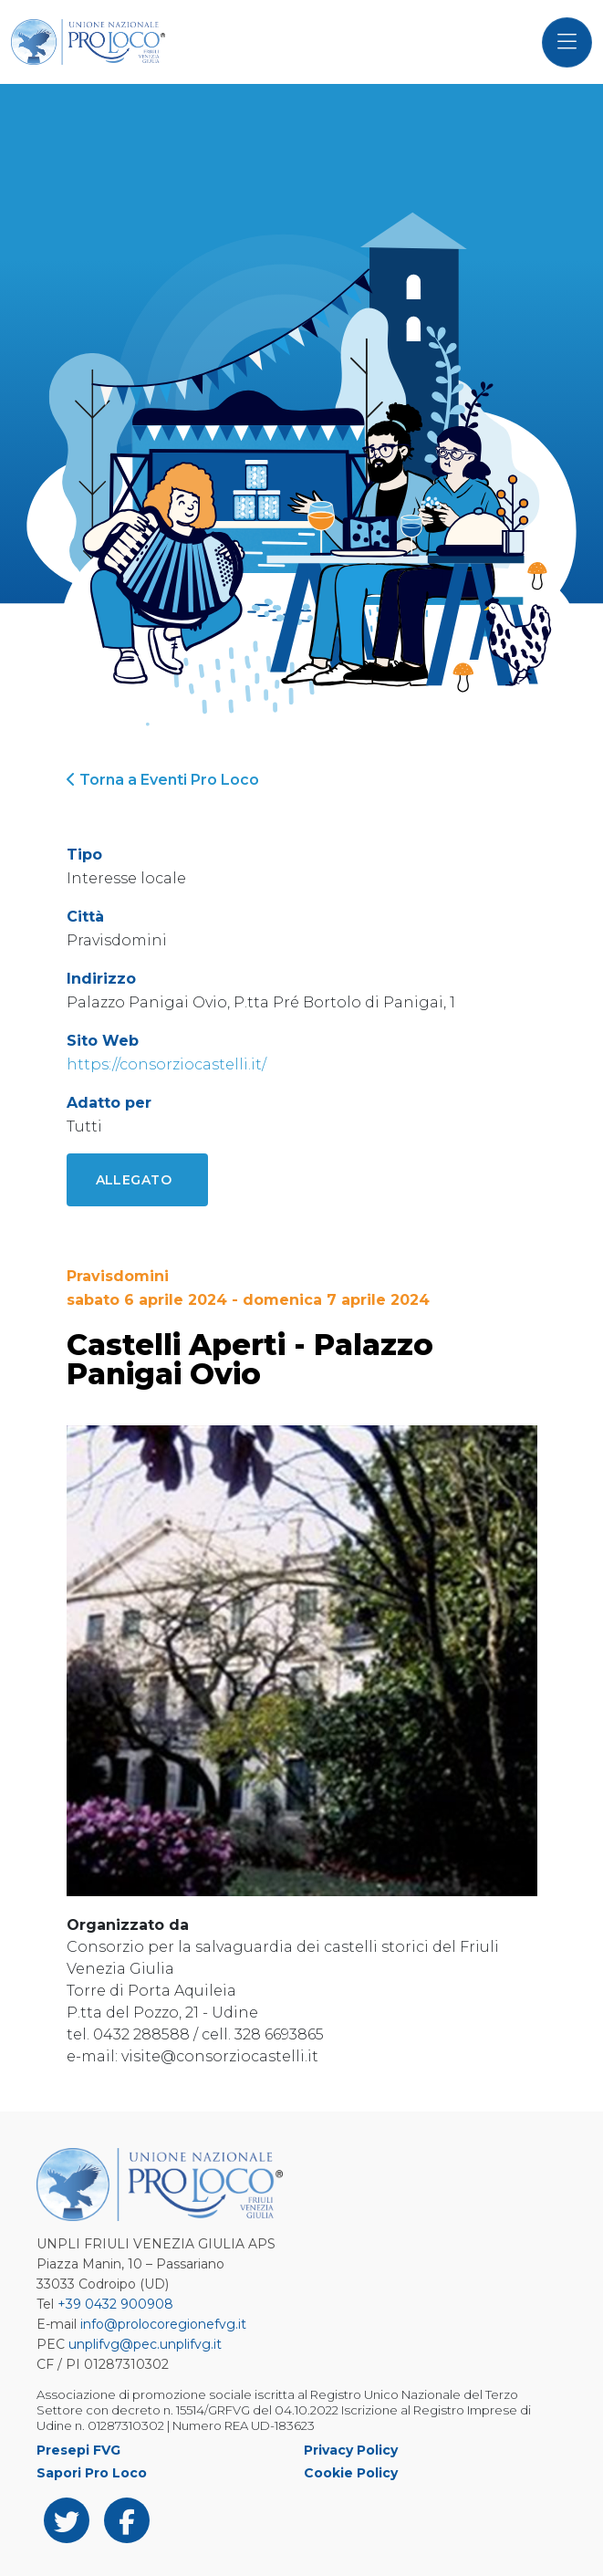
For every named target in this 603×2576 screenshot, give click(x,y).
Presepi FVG (78, 2450)
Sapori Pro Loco (91, 2473)
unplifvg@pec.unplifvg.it (145, 2344)
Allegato (134, 1180)
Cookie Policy (351, 2473)
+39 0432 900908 (115, 2304)
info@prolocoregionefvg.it (163, 2324)
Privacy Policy (351, 2450)
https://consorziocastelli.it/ (166, 1064)
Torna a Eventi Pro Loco (163, 779)
